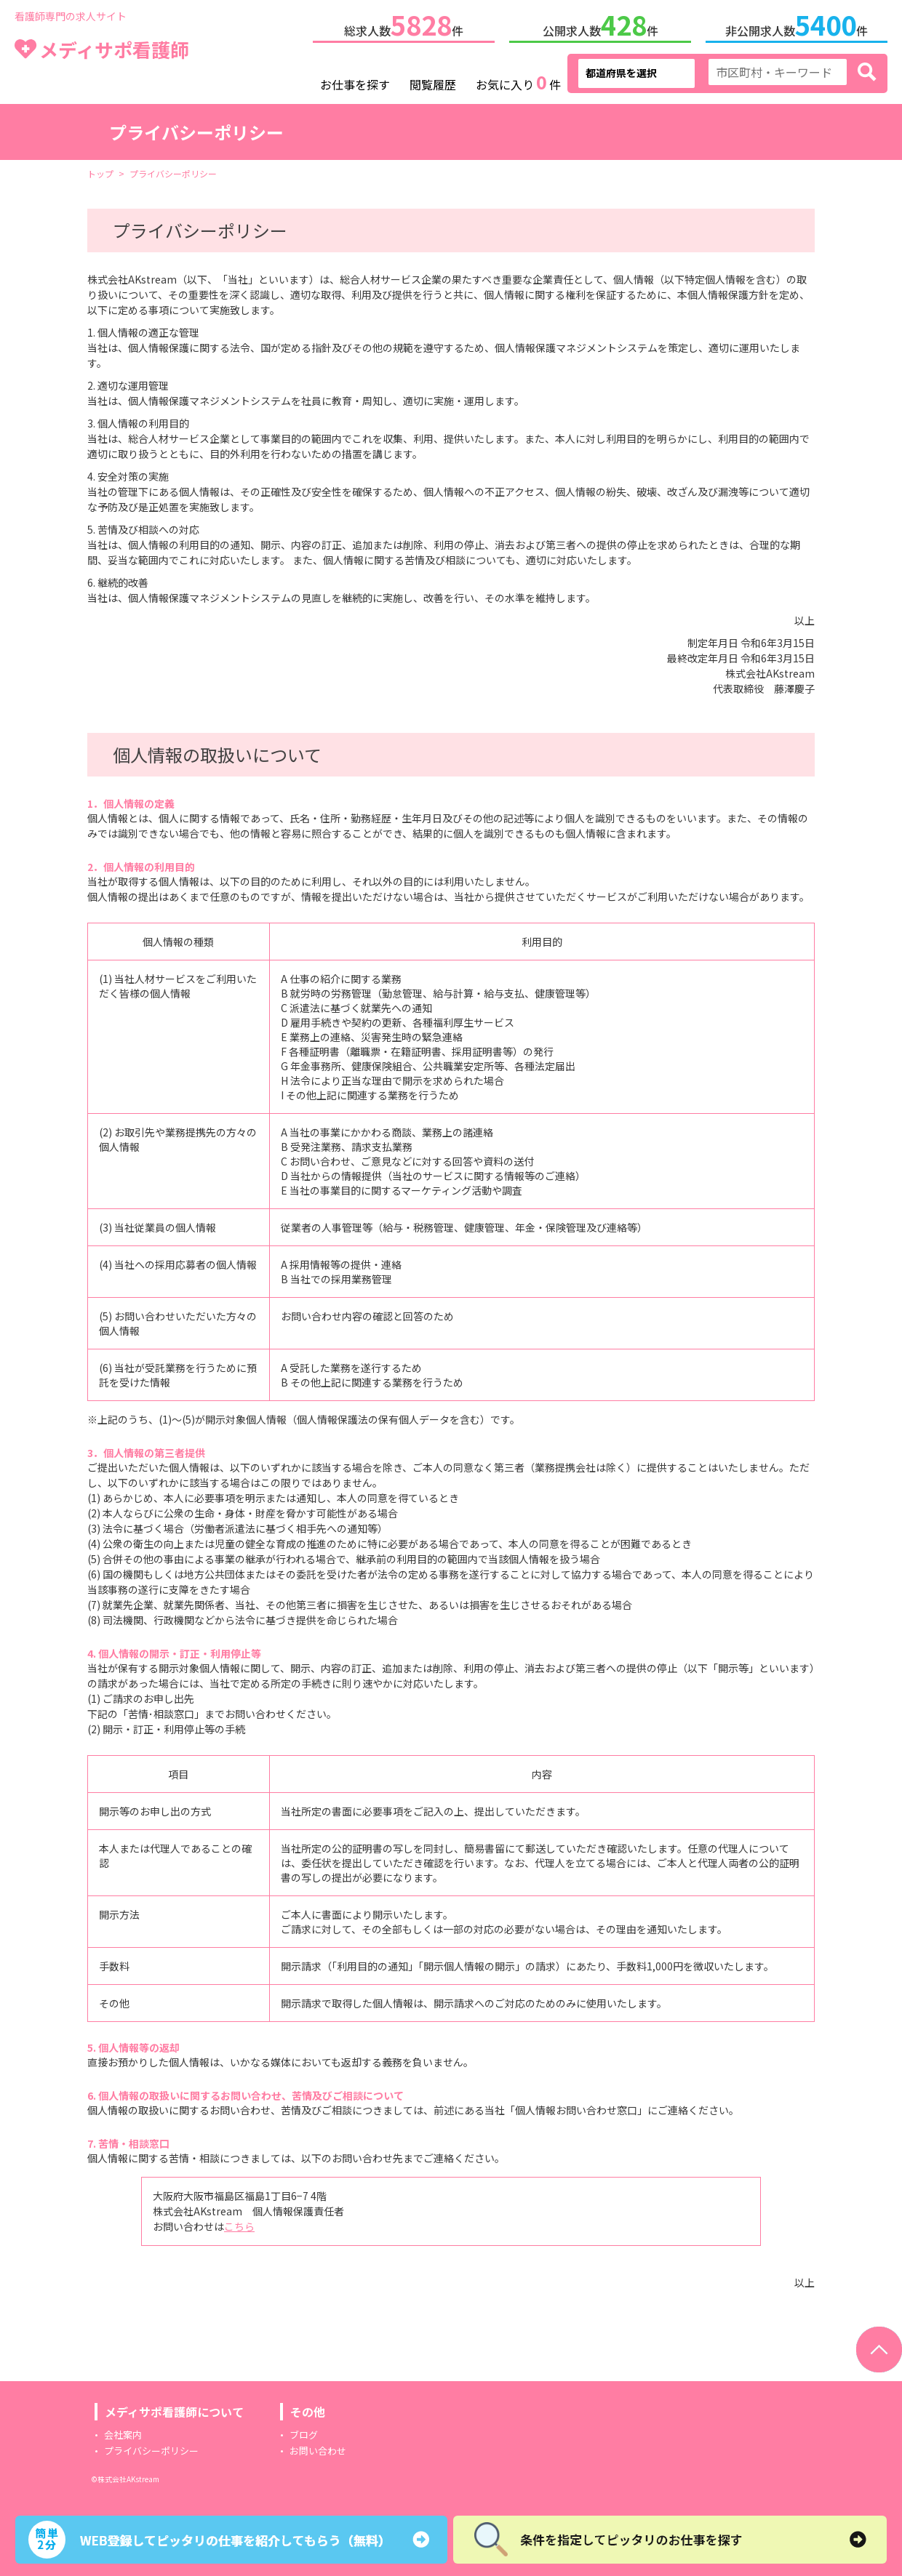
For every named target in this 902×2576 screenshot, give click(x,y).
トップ (100, 170)
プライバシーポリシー (151, 2448)
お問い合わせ (318, 2448)
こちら (239, 2223)
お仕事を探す (355, 81)
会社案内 (123, 2432)
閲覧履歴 (433, 81)
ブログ (304, 2432)
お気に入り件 (518, 80)
